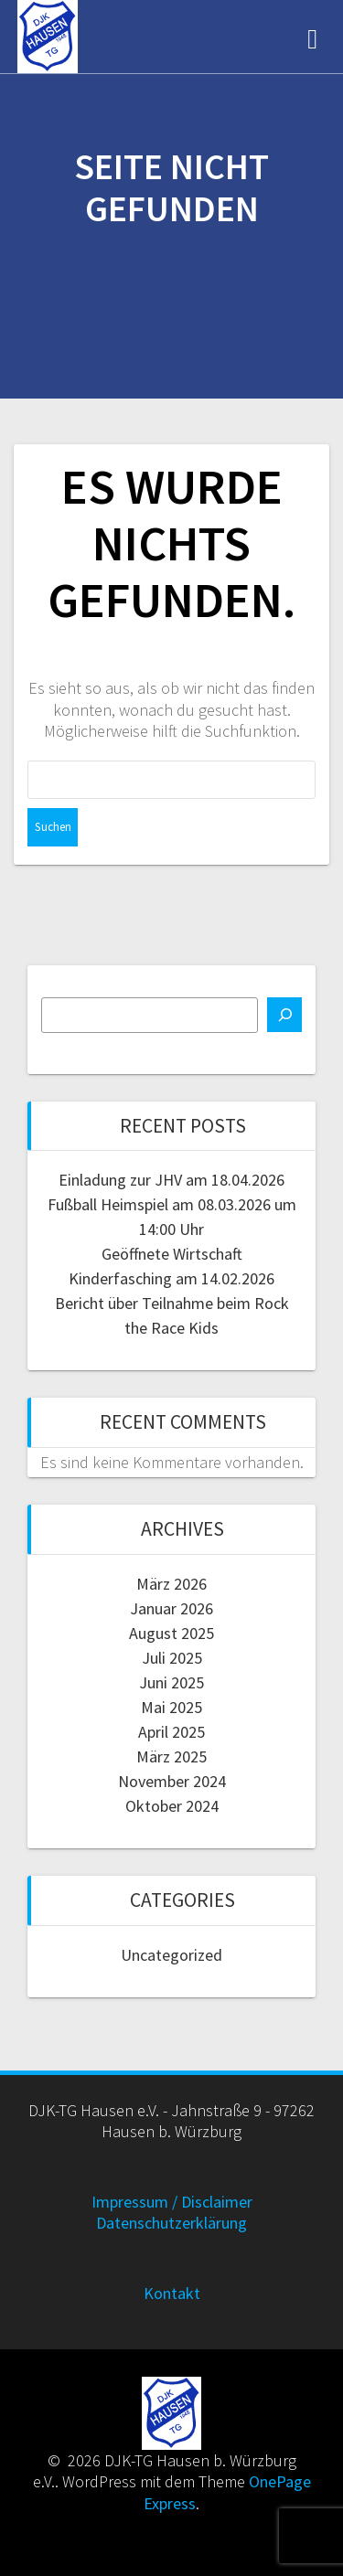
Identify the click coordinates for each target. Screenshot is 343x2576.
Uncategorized (171, 1954)
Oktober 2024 (172, 1805)
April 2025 (171, 1731)
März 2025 (171, 1756)
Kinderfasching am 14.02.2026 (171, 1278)
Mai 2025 (171, 1707)
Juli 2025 (172, 1657)
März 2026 (171, 1583)
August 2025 (171, 1633)
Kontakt (172, 2293)
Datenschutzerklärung (171, 2222)
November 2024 (172, 1781)
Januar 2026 (171, 1608)
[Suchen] (284, 1014)
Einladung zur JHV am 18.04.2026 (171, 1179)
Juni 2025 (171, 1682)
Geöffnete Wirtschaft (172, 1253)
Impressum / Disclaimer (171, 2201)
